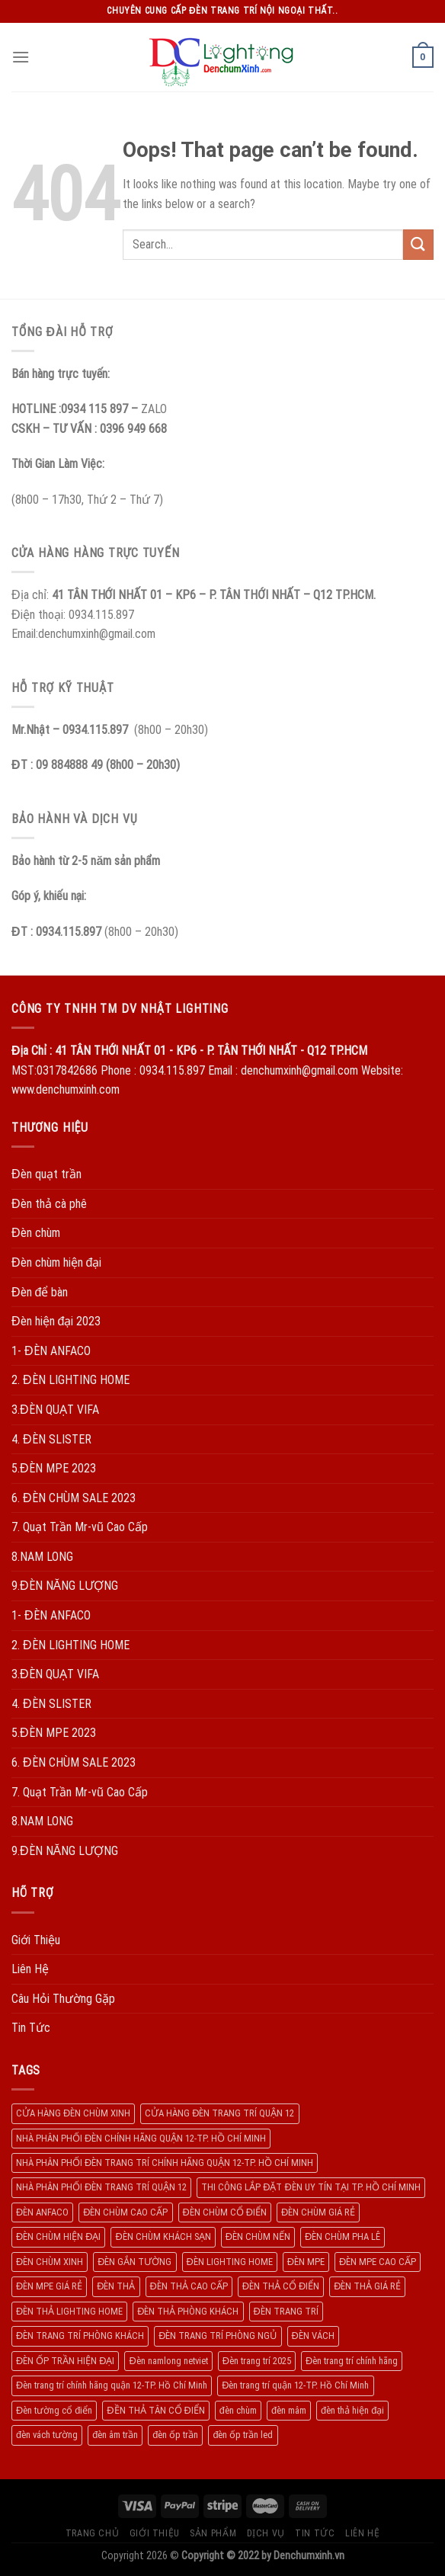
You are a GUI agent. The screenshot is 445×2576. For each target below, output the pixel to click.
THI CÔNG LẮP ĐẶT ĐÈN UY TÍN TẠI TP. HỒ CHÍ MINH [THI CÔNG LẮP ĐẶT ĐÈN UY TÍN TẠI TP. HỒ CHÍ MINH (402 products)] (310, 2187)
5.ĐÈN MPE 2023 (53, 1468)
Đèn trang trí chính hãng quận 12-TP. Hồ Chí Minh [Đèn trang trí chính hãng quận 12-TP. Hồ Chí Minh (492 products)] (111, 2385)
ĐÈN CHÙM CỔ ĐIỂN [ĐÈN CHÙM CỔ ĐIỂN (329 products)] (225, 2212)
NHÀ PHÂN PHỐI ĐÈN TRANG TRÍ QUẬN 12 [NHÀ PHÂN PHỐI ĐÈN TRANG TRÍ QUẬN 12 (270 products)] (101, 2187)
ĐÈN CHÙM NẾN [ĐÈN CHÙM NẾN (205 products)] (258, 2236)
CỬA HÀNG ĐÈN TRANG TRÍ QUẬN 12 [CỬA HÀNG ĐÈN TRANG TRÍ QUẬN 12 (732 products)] (219, 2113)
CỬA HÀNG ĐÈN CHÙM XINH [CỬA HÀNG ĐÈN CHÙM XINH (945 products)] (73, 2113)
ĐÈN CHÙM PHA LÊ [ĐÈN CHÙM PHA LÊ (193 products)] (342, 2236)
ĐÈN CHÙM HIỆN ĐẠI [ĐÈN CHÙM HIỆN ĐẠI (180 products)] (58, 2236)
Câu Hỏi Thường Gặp (63, 1998)
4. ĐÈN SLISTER (51, 1439)
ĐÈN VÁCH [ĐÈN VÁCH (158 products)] (313, 2335)
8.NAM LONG (42, 1556)
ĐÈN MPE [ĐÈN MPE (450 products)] (306, 2261)
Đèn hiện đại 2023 (56, 1321)
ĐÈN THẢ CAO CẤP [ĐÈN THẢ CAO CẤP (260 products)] (189, 2286)
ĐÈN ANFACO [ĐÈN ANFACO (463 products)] (42, 2212)
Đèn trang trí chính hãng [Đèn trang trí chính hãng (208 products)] (352, 2360)
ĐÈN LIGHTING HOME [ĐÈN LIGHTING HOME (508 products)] (230, 2261)
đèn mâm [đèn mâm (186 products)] (288, 2410)
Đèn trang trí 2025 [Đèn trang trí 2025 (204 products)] (256, 2360)
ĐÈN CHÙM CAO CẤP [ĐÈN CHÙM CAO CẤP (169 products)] (125, 2212)
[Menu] (20, 56)
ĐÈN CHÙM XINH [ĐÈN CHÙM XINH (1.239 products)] (49, 2261)
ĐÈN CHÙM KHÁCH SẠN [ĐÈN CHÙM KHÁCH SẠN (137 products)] (162, 2236)
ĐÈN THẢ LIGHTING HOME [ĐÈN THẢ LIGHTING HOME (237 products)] (69, 2311)
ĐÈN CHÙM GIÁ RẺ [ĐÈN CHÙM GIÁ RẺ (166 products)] (318, 2212)
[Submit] (418, 244)
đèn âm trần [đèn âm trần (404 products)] (115, 2434)
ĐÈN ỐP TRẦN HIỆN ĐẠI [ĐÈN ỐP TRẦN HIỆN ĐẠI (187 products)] (65, 2360)
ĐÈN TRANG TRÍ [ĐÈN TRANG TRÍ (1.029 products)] (286, 2311)
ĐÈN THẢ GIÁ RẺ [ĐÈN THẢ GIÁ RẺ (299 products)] (367, 2286)
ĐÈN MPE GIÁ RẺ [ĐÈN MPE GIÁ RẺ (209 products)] (49, 2286)
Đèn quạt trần (46, 1174)
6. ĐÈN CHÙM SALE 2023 (73, 1498)
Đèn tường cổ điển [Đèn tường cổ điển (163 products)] (54, 2410)
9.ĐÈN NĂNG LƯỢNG (64, 1585)
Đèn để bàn (39, 1292)
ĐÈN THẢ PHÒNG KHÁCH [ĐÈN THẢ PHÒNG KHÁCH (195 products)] (188, 2311)
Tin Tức (30, 2027)
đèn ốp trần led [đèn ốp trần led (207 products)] (243, 2434)
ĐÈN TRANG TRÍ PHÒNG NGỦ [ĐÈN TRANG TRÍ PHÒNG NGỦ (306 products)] (217, 2335)
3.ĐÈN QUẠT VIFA (55, 1409)
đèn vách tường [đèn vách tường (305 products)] (47, 2434)
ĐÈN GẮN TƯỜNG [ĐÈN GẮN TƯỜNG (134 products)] (134, 2261)
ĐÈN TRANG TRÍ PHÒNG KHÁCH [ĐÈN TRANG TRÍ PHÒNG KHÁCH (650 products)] (80, 2335)
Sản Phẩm (213, 2533)
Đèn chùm (35, 1233)
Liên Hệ (30, 1969)
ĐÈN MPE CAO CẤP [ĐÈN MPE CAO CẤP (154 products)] (377, 2261)
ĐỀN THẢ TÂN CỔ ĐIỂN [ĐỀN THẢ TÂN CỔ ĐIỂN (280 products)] (155, 2410)
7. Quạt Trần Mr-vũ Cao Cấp (79, 1527)
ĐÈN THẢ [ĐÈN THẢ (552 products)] (116, 2286)
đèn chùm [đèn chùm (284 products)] (238, 2410)
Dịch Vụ (266, 2533)
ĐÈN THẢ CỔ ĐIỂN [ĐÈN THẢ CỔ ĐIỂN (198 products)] (280, 2286)
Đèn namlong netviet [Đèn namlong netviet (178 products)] (168, 2360)
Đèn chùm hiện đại (56, 1262)
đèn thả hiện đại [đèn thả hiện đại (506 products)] (352, 2410)
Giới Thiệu (35, 1940)
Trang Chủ (93, 2533)
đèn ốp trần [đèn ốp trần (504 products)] (175, 2434)
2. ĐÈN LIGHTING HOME (70, 1380)
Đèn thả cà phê (49, 1204)
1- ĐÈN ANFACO (51, 1351)
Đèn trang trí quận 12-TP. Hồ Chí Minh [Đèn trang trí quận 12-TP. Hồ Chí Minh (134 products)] (295, 2385)
